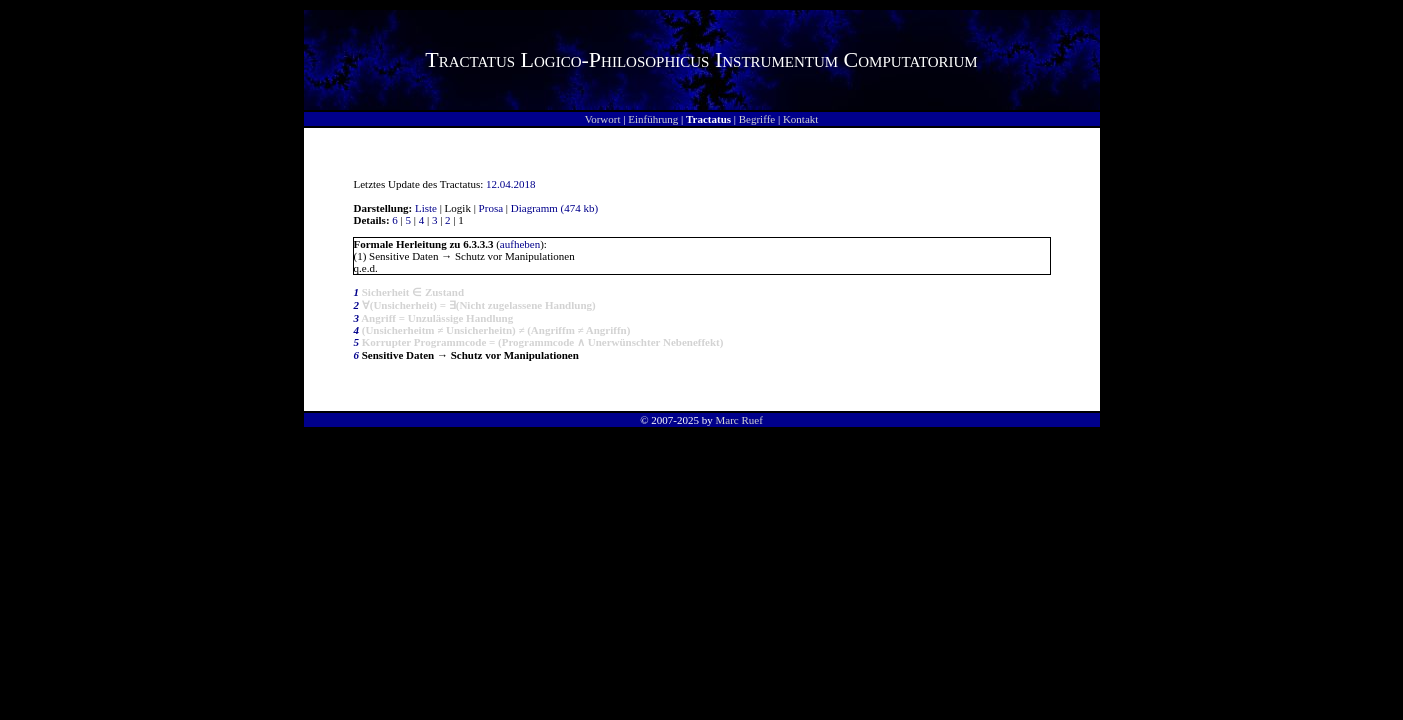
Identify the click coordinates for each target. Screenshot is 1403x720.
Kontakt (800, 119)
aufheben (520, 244)
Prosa (491, 208)
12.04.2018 (511, 184)
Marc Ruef (738, 420)
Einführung (653, 119)
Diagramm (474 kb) (554, 208)
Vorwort (603, 119)
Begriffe (757, 119)
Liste (426, 208)
